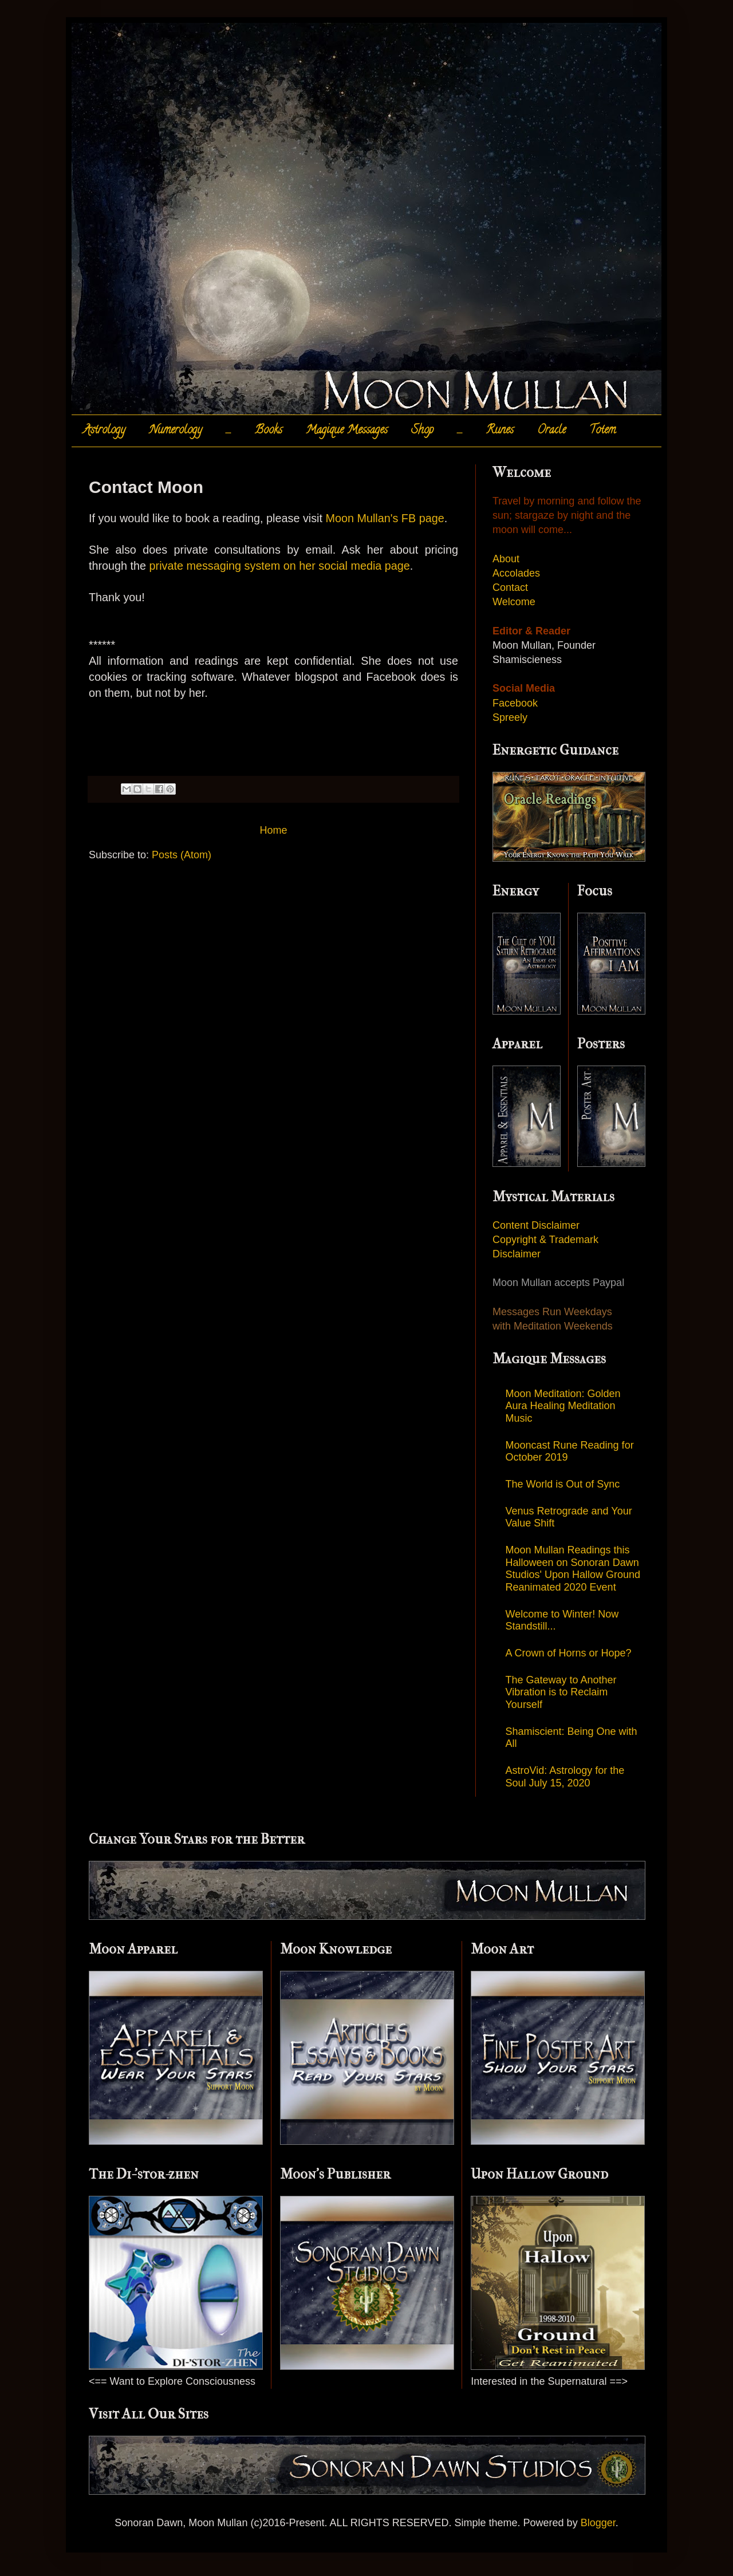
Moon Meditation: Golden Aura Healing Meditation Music (563, 1406)
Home (273, 830)
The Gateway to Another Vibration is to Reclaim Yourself (561, 1692)
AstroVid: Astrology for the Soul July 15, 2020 (565, 1777)
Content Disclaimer (536, 1225)
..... (228, 431)
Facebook (515, 703)
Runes (500, 431)
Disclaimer (516, 1254)
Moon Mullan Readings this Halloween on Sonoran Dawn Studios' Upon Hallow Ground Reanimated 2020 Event (573, 1568)
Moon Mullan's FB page (383, 518)
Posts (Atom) (181, 855)
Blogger (598, 2522)
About (505, 559)
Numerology (175, 431)
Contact (510, 587)
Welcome (513, 601)
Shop (422, 431)
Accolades (516, 573)
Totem (602, 431)
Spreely (509, 717)
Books (268, 431)
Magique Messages (347, 431)
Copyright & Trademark (545, 1239)
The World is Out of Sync (563, 1484)
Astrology (104, 431)
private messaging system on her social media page (279, 565)
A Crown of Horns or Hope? (569, 1653)
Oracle (551, 431)
